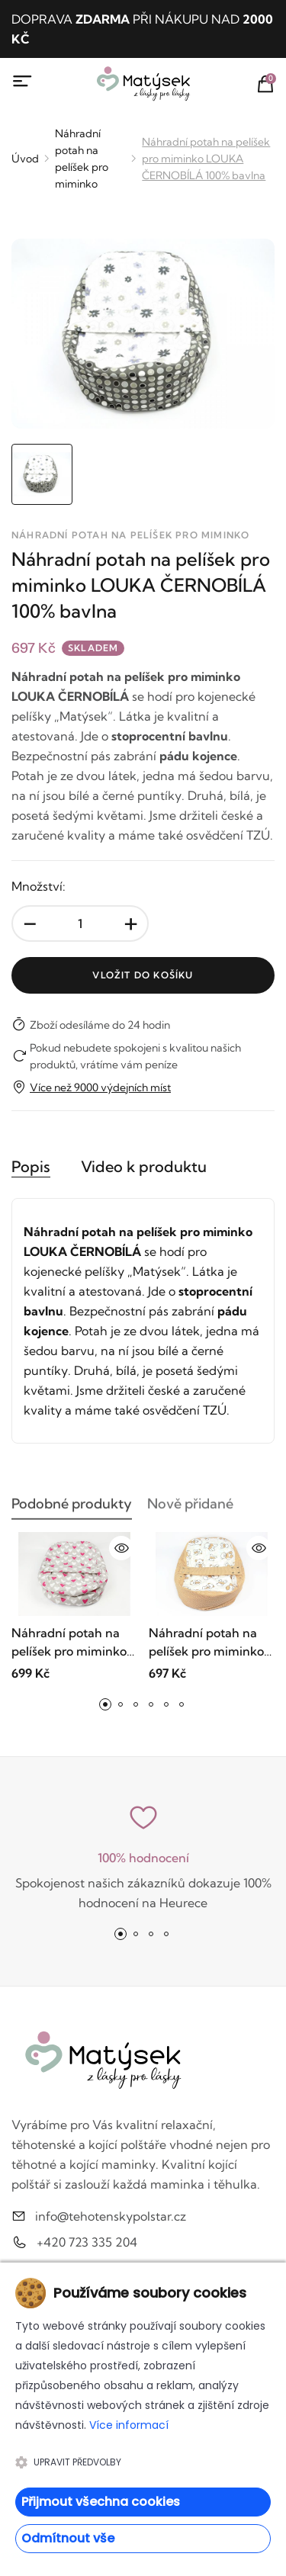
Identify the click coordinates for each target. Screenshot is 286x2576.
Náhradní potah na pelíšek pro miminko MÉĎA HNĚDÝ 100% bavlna (206, 1642)
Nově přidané (190, 1508)
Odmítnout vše (67, 2538)
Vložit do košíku (142, 975)
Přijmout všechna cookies (100, 2501)
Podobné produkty (71, 1508)
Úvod (25, 158)
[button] (105, 1704)
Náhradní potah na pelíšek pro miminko (81, 159)
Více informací (129, 2425)
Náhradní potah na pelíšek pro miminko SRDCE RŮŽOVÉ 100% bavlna (69, 1642)
